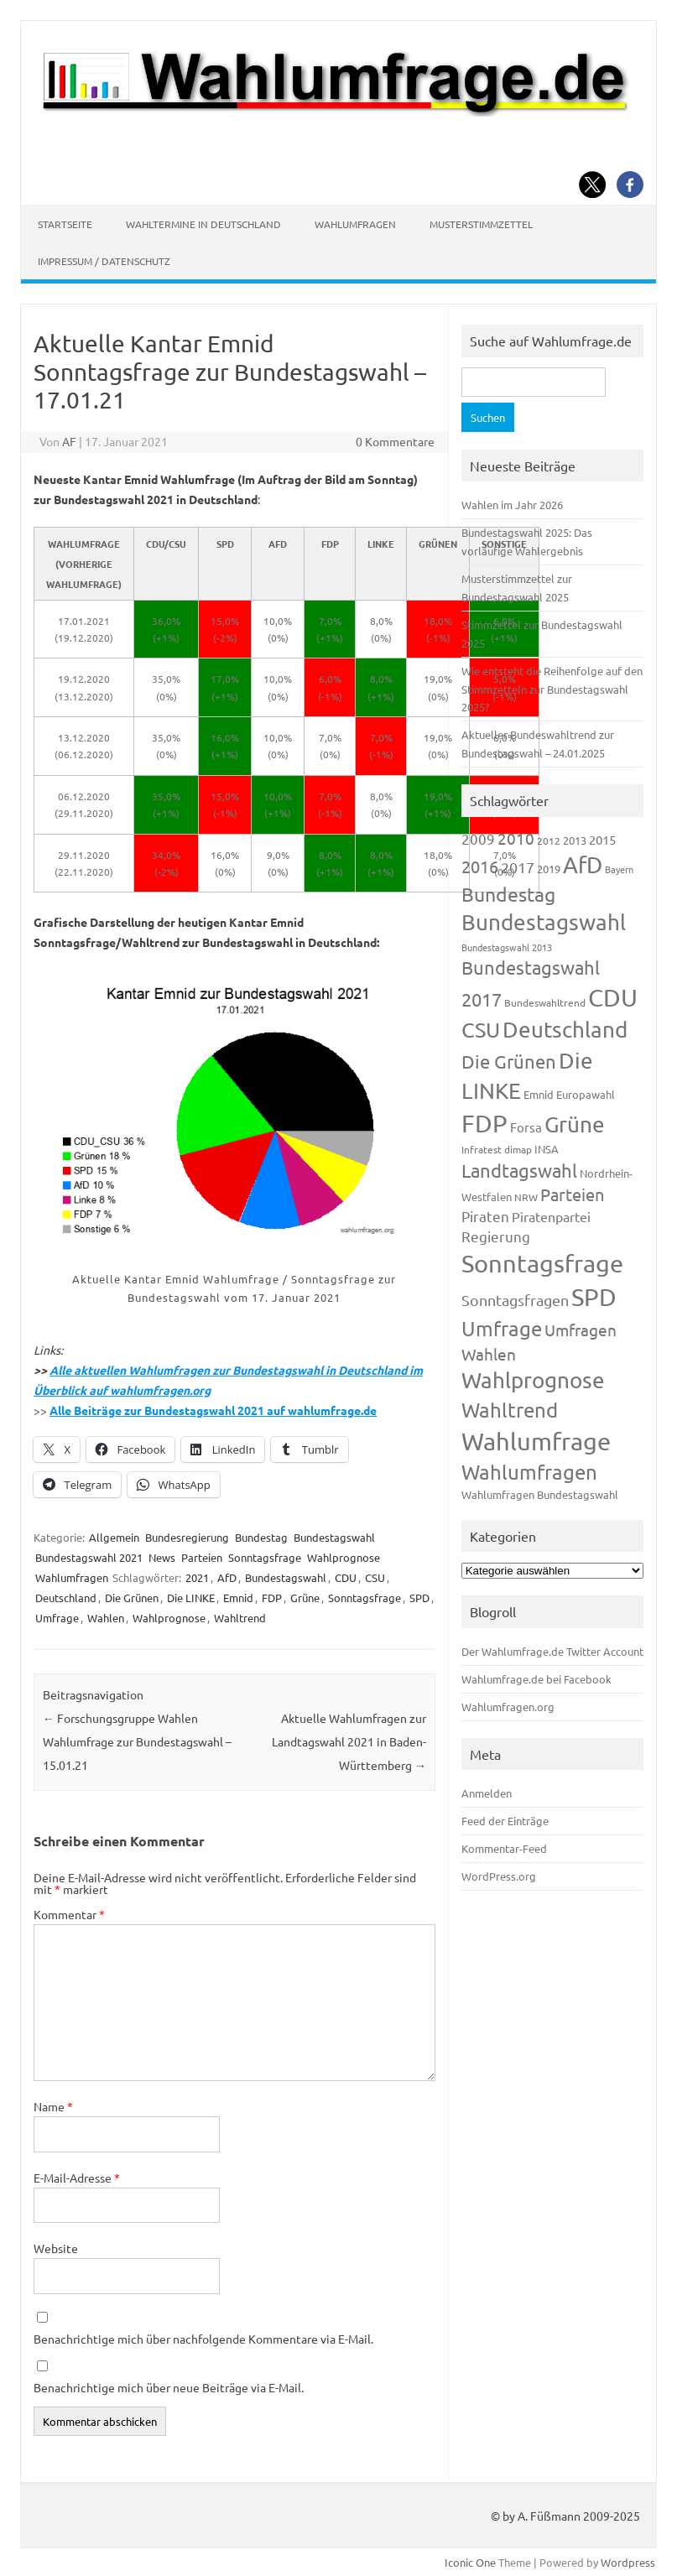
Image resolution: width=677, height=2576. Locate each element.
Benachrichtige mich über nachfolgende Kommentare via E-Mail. (203, 2338)
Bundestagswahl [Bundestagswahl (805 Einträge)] (543, 922)
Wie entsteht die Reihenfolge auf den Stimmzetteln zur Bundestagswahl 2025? (552, 689)
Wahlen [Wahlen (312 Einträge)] (488, 1354)
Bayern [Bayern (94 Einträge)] (619, 869)
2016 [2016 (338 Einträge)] (479, 866)
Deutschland (65, 1597)
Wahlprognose (343, 1557)
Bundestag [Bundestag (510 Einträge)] (508, 894)
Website (56, 2248)
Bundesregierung (187, 1537)
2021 (197, 1577)
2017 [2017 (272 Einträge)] (517, 867)
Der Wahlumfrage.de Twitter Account (552, 1651)
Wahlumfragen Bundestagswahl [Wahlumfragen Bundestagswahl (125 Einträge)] (539, 1494)
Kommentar (69, 1914)
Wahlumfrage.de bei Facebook (536, 1679)
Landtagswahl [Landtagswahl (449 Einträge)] (519, 1170)
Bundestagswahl (334, 1537)
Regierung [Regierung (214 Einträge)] (495, 1236)
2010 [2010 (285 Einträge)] (515, 838)
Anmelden (486, 1793)
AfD (227, 1577)
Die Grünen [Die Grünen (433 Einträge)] (508, 1061)
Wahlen (105, 1618)
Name (53, 2106)
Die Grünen (132, 1597)
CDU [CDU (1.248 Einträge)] (613, 997)
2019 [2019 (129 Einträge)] (548, 868)
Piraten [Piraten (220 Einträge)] (485, 1216)
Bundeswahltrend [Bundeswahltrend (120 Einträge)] (545, 1002)
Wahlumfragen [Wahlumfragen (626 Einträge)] (529, 1472)
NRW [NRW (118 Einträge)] (526, 1197)
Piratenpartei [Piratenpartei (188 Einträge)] (551, 1216)
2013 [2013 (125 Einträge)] (574, 840)
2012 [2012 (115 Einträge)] (548, 840)
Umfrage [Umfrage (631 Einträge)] (501, 1328)
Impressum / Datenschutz (104, 261)
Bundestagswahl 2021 (89, 1557)
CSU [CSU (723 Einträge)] (480, 1030)
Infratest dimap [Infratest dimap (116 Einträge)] (496, 1149)
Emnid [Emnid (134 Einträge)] (538, 1094)
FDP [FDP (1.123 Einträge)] (484, 1123)
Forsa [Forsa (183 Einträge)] (526, 1127)
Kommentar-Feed (504, 1848)
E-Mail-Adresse (77, 2177)
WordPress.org (498, 1876)
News (161, 1557)
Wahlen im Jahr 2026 (512, 504)
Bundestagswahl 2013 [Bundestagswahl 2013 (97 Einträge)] (506, 947)
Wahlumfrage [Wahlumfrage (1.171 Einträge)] (536, 1441)
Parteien (201, 1557)
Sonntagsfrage (264, 1557)
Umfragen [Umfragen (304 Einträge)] (580, 1329)
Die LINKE (191, 1597)
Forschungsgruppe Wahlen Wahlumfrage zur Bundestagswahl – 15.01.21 (137, 1741)
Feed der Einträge (505, 1821)
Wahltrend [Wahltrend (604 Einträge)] (509, 1409)
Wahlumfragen (355, 224)
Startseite (65, 224)
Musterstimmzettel (481, 224)
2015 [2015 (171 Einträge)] (602, 839)
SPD (419, 1597)
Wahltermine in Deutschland (203, 224)
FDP (272, 1597)
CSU (375, 1577)
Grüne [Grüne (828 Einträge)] (574, 1124)
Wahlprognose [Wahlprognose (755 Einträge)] (533, 1380)
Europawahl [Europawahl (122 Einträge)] (585, 1094)
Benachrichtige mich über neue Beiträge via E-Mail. (169, 2387)
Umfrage (57, 1618)
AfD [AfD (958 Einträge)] (582, 864)
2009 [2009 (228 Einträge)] (478, 838)
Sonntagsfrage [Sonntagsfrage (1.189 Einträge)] (542, 1263)
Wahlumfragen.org (508, 1706)
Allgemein (114, 1537)
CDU (346, 1577)
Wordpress (628, 2562)
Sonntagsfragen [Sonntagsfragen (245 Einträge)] (515, 1300)
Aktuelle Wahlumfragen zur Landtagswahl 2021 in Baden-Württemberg (349, 1741)
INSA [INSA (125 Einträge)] (546, 1149)
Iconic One (470, 2562)
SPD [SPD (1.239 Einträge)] (594, 1297)
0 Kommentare (395, 441)
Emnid (238, 1597)
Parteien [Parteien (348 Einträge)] (572, 1194)
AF (69, 441)
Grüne (305, 1597)
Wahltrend (240, 1618)
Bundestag (261, 1537)
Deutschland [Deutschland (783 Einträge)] (565, 1030)
